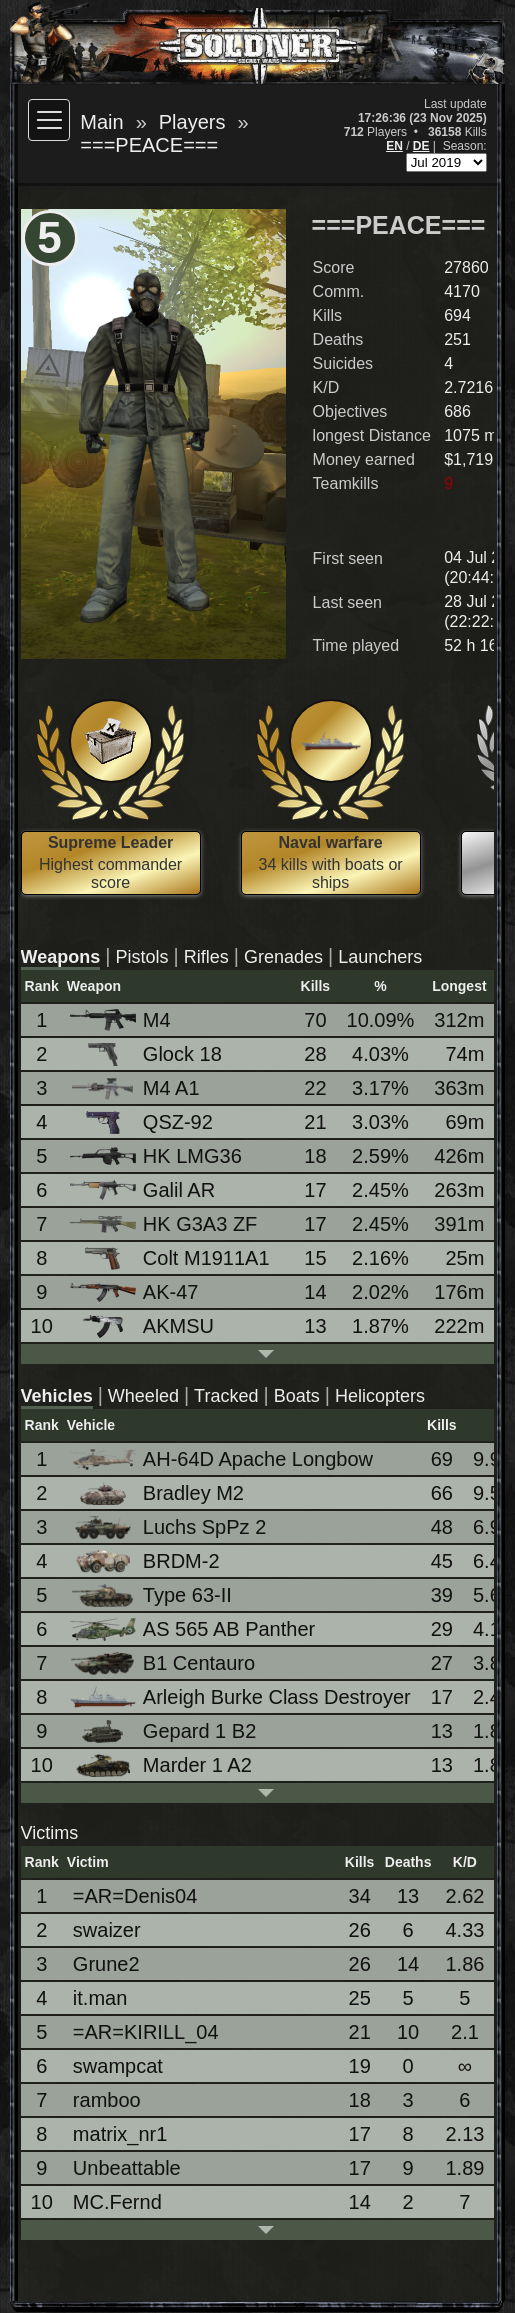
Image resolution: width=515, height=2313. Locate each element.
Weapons (61, 957)
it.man (100, 1998)
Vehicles (57, 1396)
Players (192, 122)
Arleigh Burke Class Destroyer (242, 1697)
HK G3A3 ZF (165, 1224)
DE (421, 146)
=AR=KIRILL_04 (146, 2032)
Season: (465, 146)
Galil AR (144, 1190)
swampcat (118, 2066)
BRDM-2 (146, 1561)
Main (101, 122)
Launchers (380, 957)
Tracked (226, 1396)
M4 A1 (136, 1088)
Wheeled (143, 1396)
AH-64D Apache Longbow (223, 1459)
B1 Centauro (164, 1663)
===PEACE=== (149, 145)
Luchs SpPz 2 (169, 1527)
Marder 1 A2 (162, 1765)
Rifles (206, 957)
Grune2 (106, 1964)
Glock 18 (147, 1054)
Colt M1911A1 (171, 1258)
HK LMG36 (157, 1156)
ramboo (107, 2100)
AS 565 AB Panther (194, 1629)
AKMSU (143, 1326)
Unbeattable (127, 2168)
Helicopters (380, 1396)
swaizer (107, 1930)
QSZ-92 (143, 1122)
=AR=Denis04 (135, 1896)
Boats (297, 1396)
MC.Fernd (117, 2202)
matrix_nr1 (120, 2134)
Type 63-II (152, 1595)
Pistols (141, 957)
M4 (122, 1020)
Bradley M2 (158, 1493)
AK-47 (136, 1292)
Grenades (283, 957)
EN (394, 146)
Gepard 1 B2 (164, 1731)
